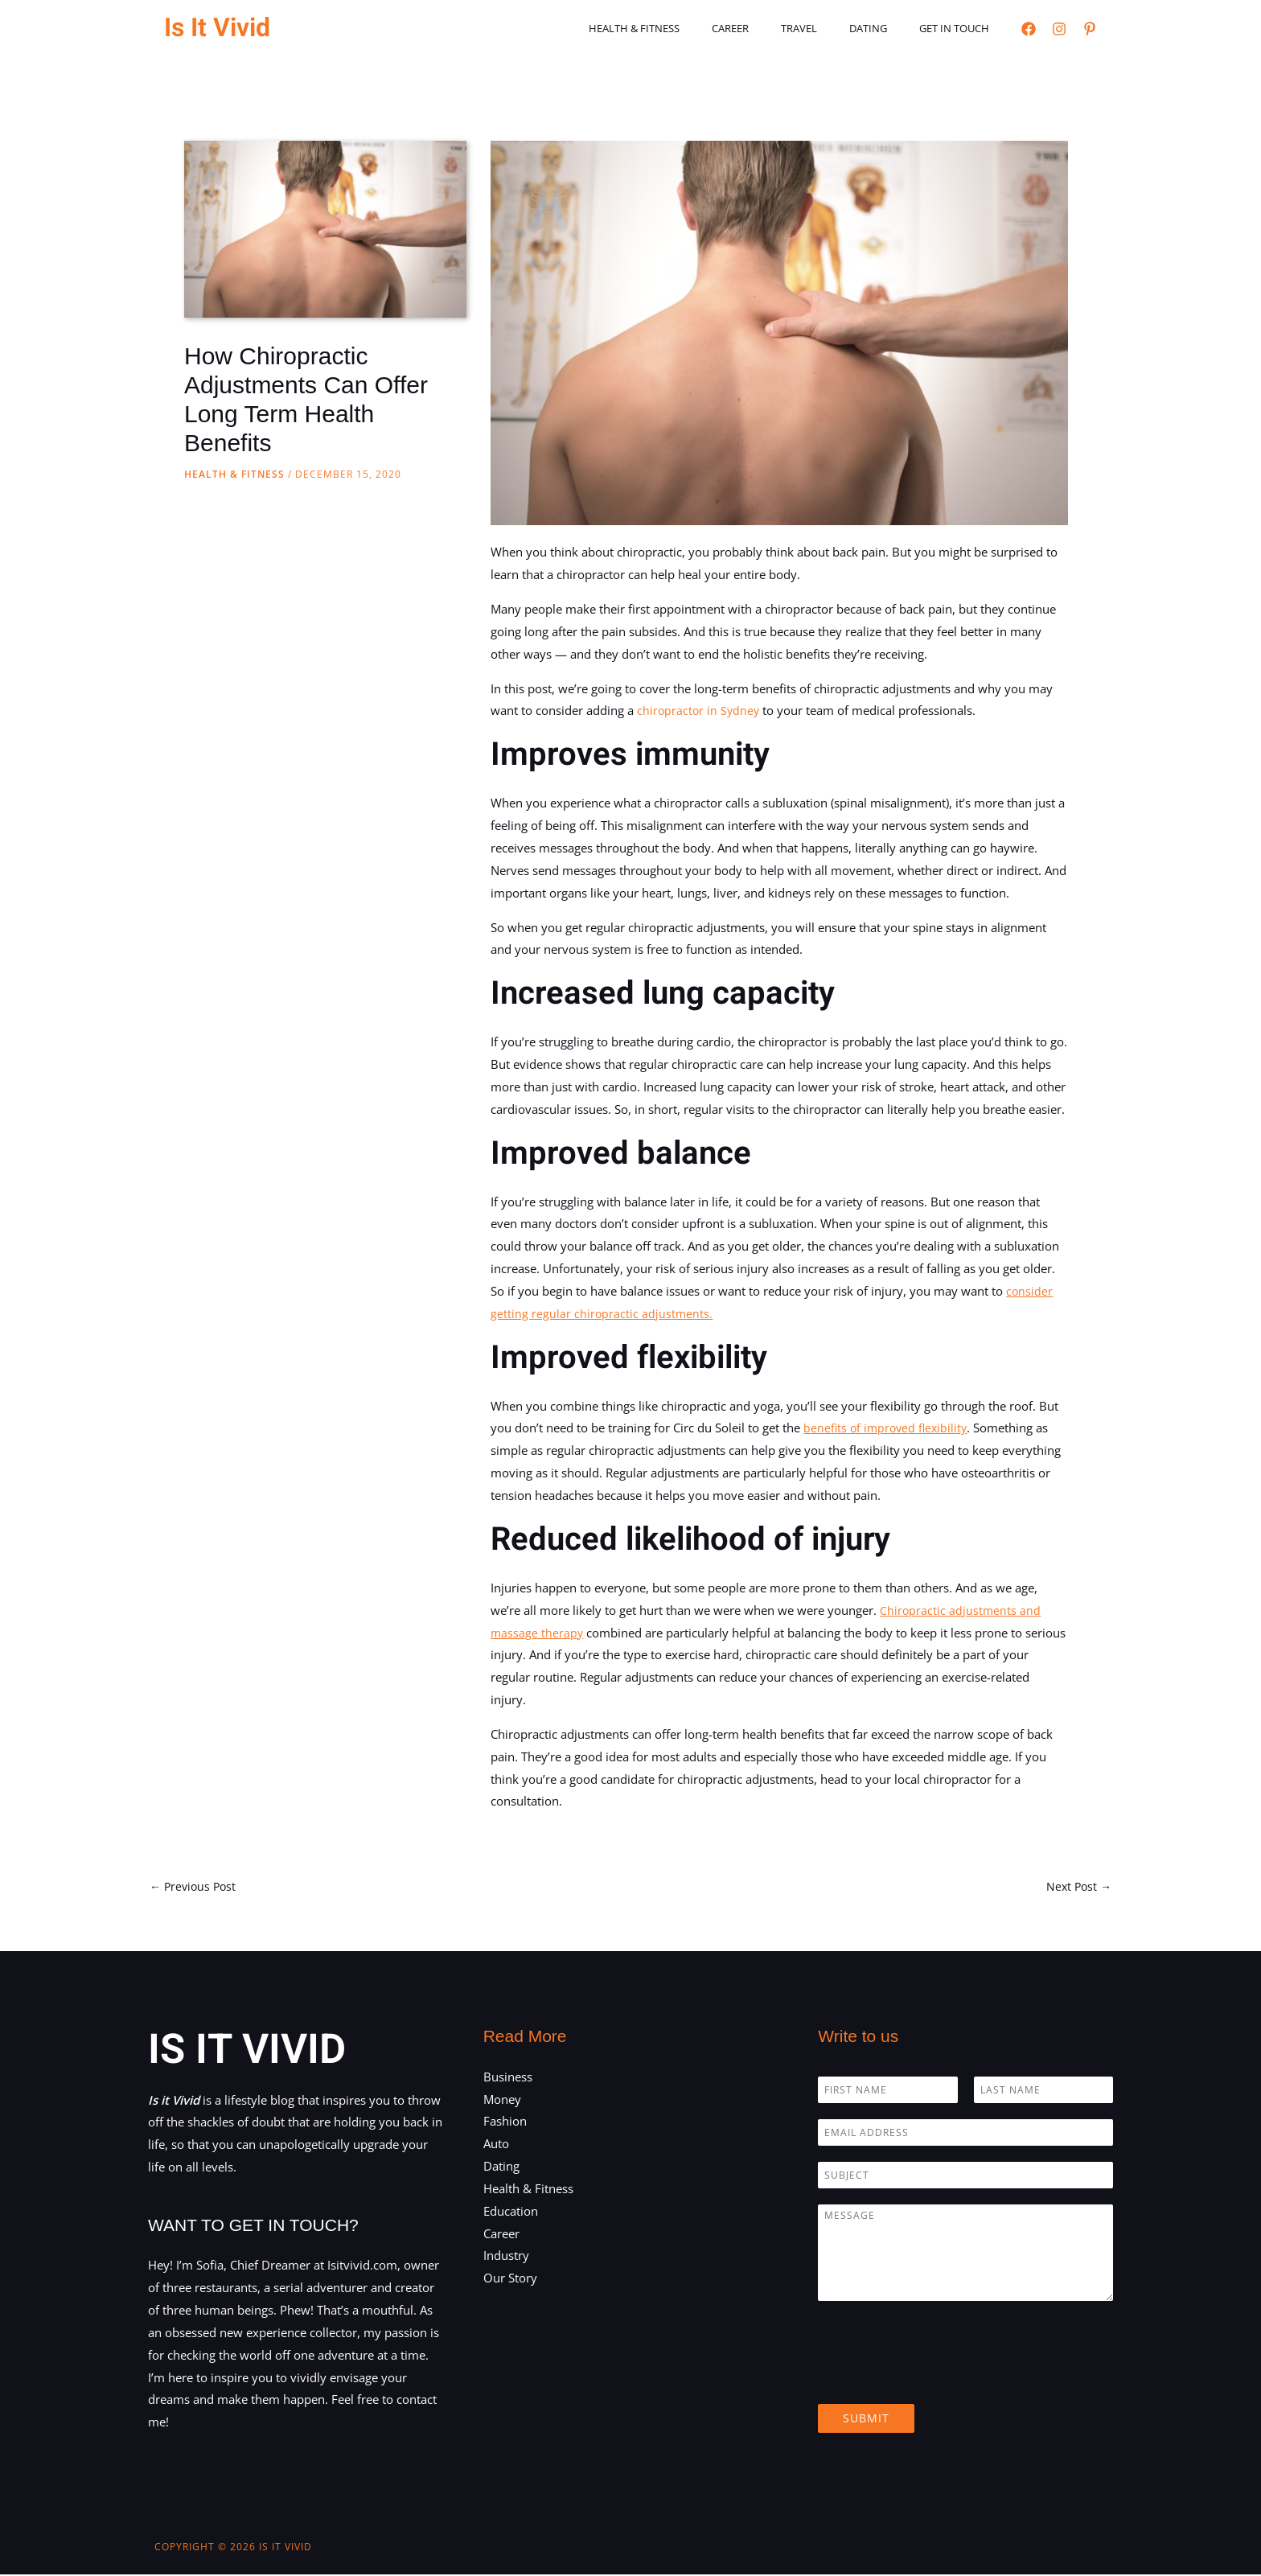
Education (510, 2212)
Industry (506, 2257)
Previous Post (195, 1887)
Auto (496, 2145)
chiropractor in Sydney (699, 710)
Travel (827, 28)
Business (507, 2078)
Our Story (510, 2279)
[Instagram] (1059, 29)
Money (502, 2101)
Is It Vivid (217, 28)
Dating (885, 28)
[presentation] (940, 2379)
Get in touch (960, 28)
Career (769, 28)
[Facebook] (1028, 29)
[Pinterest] (1089, 29)
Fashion (505, 2122)
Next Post (1077, 1887)
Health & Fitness (684, 28)
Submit (866, 2419)
